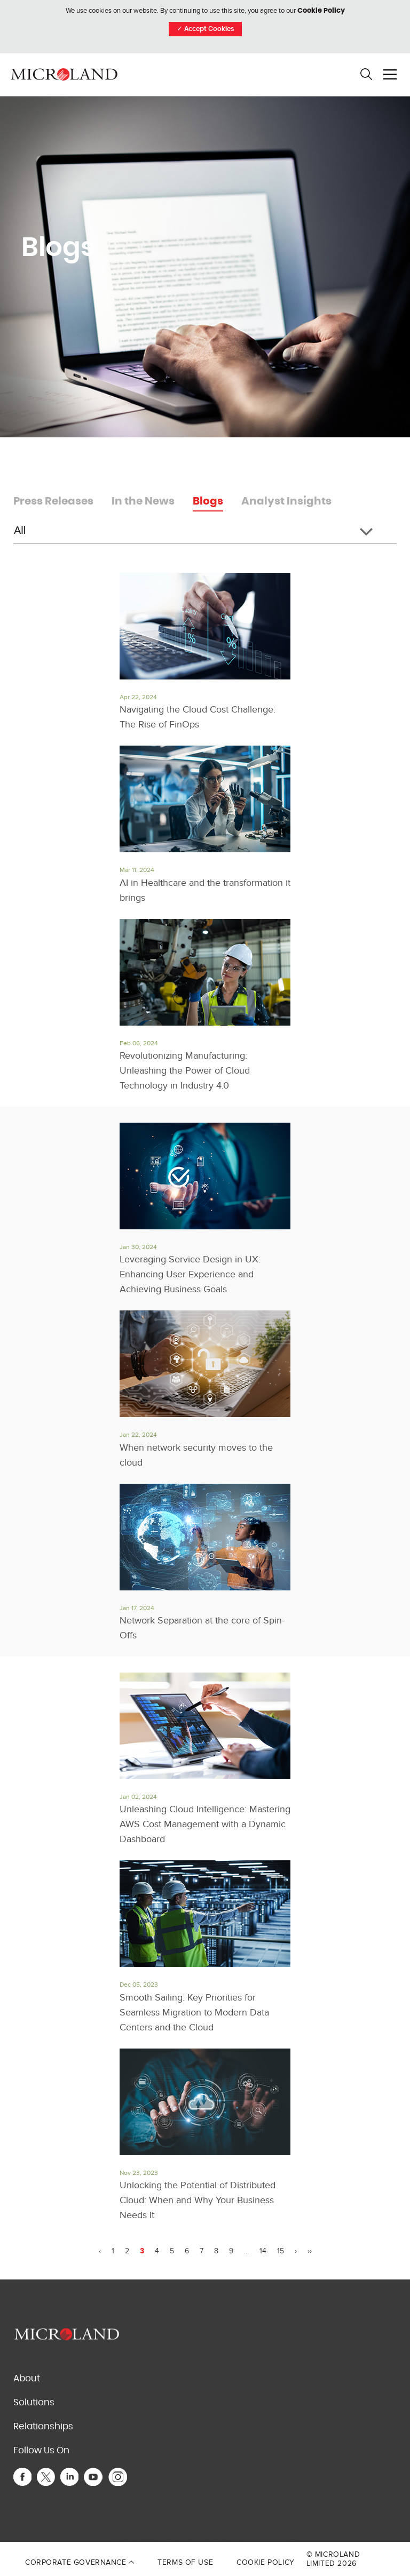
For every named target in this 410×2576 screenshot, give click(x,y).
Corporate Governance (79, 2562)
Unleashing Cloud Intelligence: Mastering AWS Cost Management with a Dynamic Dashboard (205, 1824)
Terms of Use (185, 2562)
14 (262, 2251)
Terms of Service (268, 2539)
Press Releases (53, 501)
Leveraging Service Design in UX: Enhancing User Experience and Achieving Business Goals (190, 1274)
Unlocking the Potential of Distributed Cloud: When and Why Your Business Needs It (197, 2200)
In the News (143, 501)
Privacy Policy (229, 2539)
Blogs (208, 501)
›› (310, 2251)
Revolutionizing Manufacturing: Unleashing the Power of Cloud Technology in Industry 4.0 (185, 1070)
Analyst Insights (286, 501)
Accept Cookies (205, 29)
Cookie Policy (321, 10)
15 (280, 2251)
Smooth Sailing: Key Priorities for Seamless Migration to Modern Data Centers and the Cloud (194, 2012)
